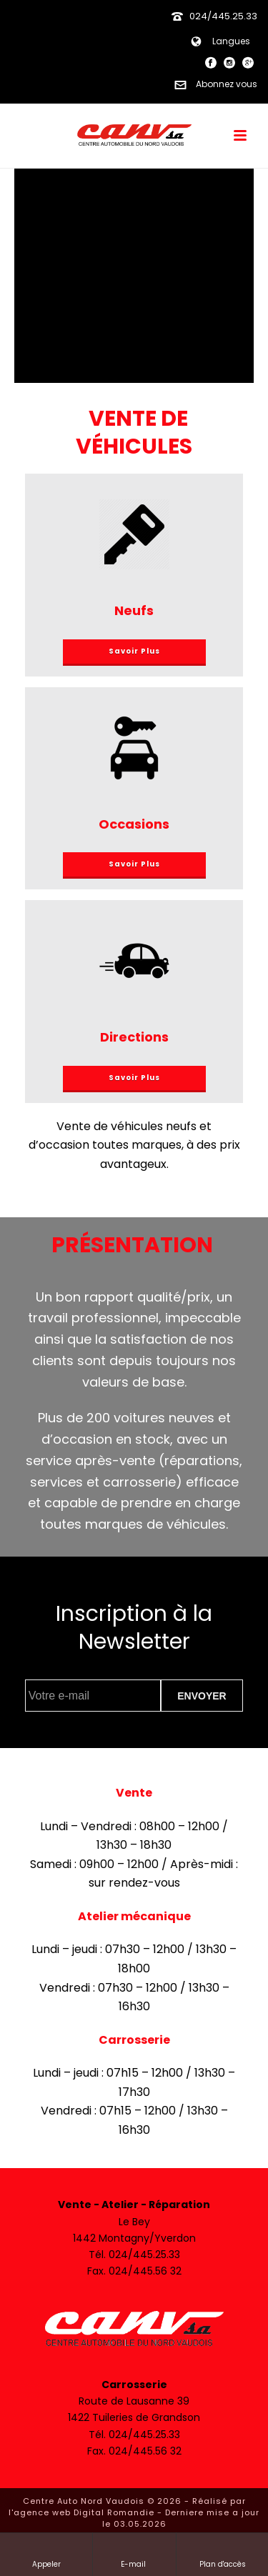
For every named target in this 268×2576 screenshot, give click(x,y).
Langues (217, 41)
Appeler (46, 2554)
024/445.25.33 (223, 16)
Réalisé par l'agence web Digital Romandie (127, 2506)
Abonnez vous (212, 84)
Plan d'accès (222, 2554)
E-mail (134, 2554)
